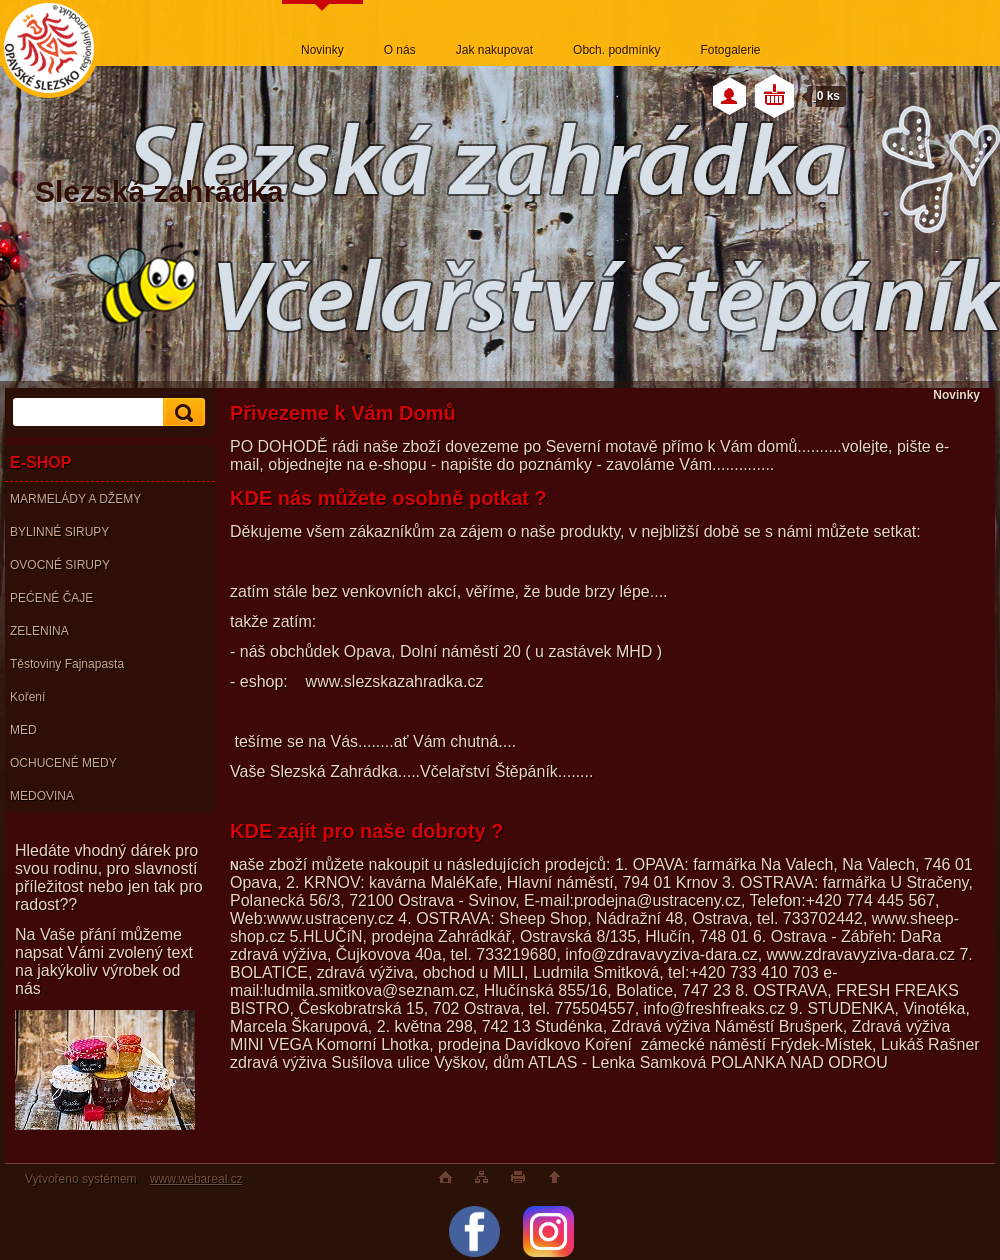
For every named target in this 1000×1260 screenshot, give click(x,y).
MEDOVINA (42, 796)
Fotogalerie (730, 50)
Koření (27, 697)
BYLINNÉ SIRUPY (59, 532)
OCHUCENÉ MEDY (63, 763)
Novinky (322, 50)
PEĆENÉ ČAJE (51, 598)
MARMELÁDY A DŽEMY (75, 499)
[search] (181, 412)
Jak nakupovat (494, 50)
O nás (400, 50)
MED (23, 730)
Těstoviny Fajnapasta (67, 664)
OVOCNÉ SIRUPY (60, 565)
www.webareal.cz (196, 1179)
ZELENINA (39, 631)
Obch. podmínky (616, 50)
